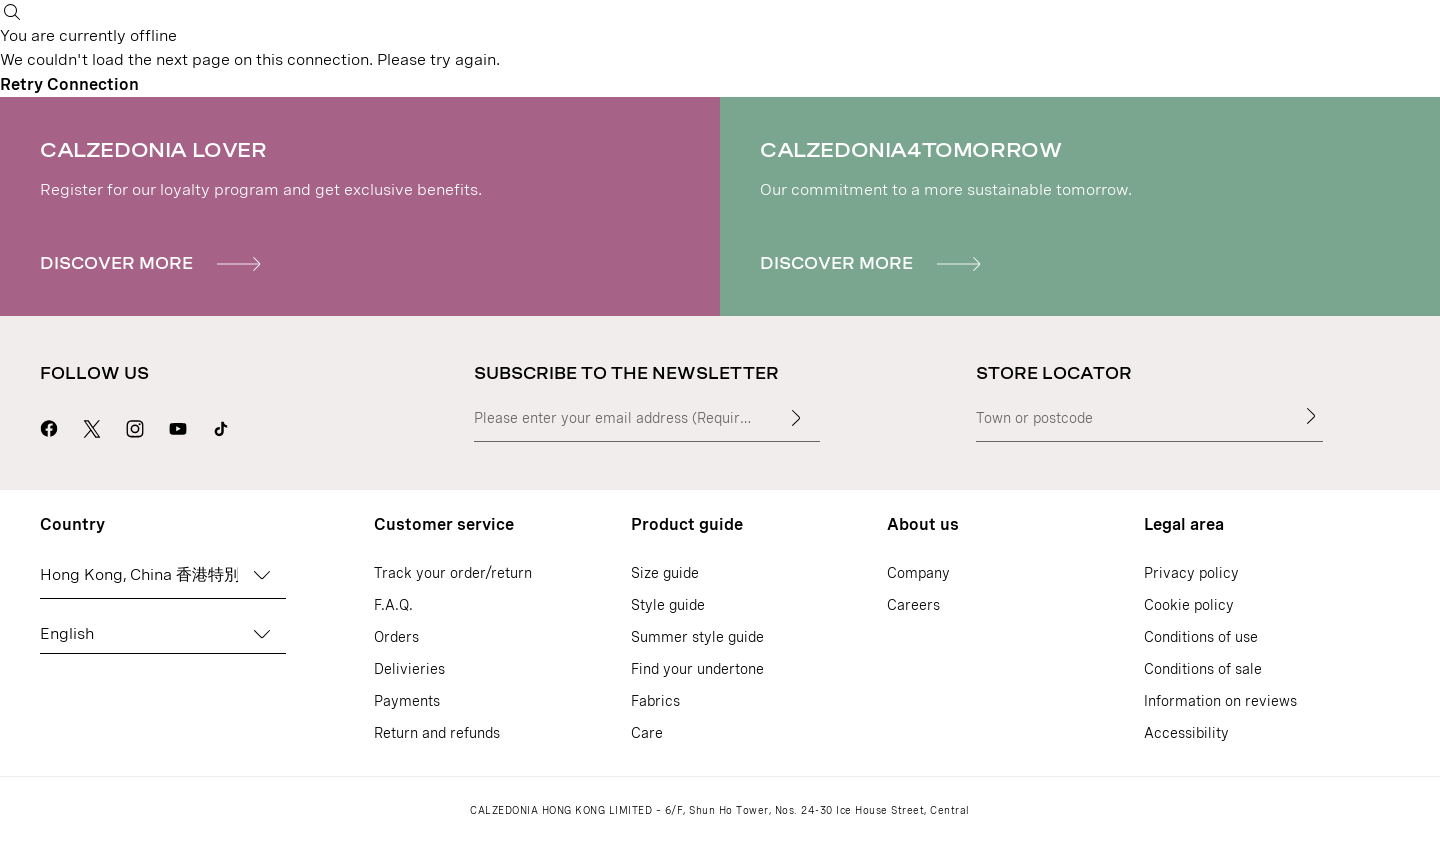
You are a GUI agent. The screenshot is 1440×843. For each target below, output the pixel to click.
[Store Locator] (1311, 416)
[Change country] (262, 575)
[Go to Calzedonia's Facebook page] (49, 426)
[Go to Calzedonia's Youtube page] (178, 426)
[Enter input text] (796, 418)
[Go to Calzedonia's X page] (92, 426)
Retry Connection (69, 84)
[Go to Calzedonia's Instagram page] (135, 426)
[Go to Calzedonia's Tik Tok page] (221, 426)
